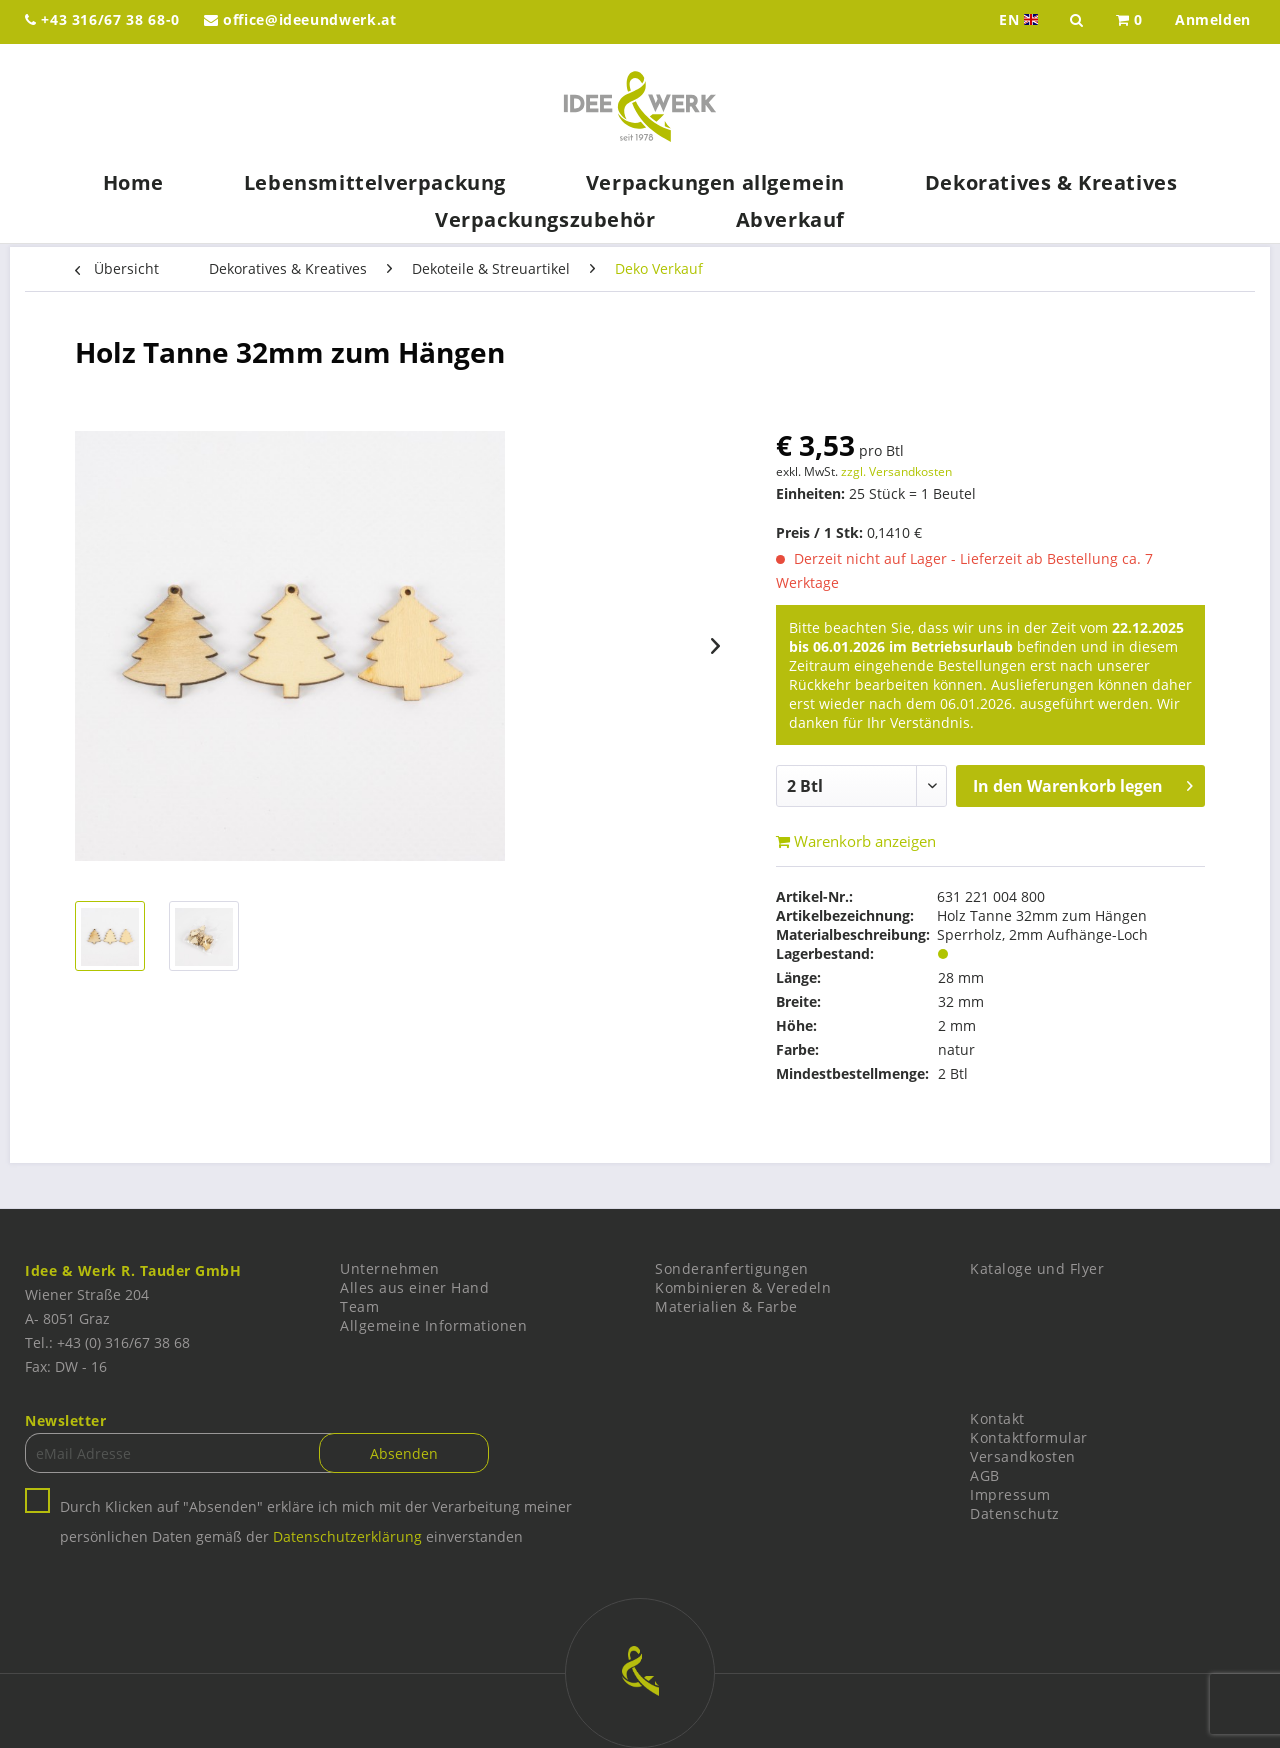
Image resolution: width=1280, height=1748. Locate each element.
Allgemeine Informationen (433, 1325)
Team (359, 1306)
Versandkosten (1023, 1456)
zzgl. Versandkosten (896, 471)
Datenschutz (1015, 1513)
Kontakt (997, 1418)
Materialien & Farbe (726, 1306)
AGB (985, 1475)
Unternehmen (390, 1268)
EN (1020, 20)
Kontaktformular (1029, 1437)
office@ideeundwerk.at (300, 19)
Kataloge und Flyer (1037, 1268)
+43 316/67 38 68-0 (102, 19)
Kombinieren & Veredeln (743, 1287)
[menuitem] (1129, 22)
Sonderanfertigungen (732, 1268)
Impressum (1010, 1494)
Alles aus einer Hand (414, 1287)
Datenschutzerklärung (347, 1536)
